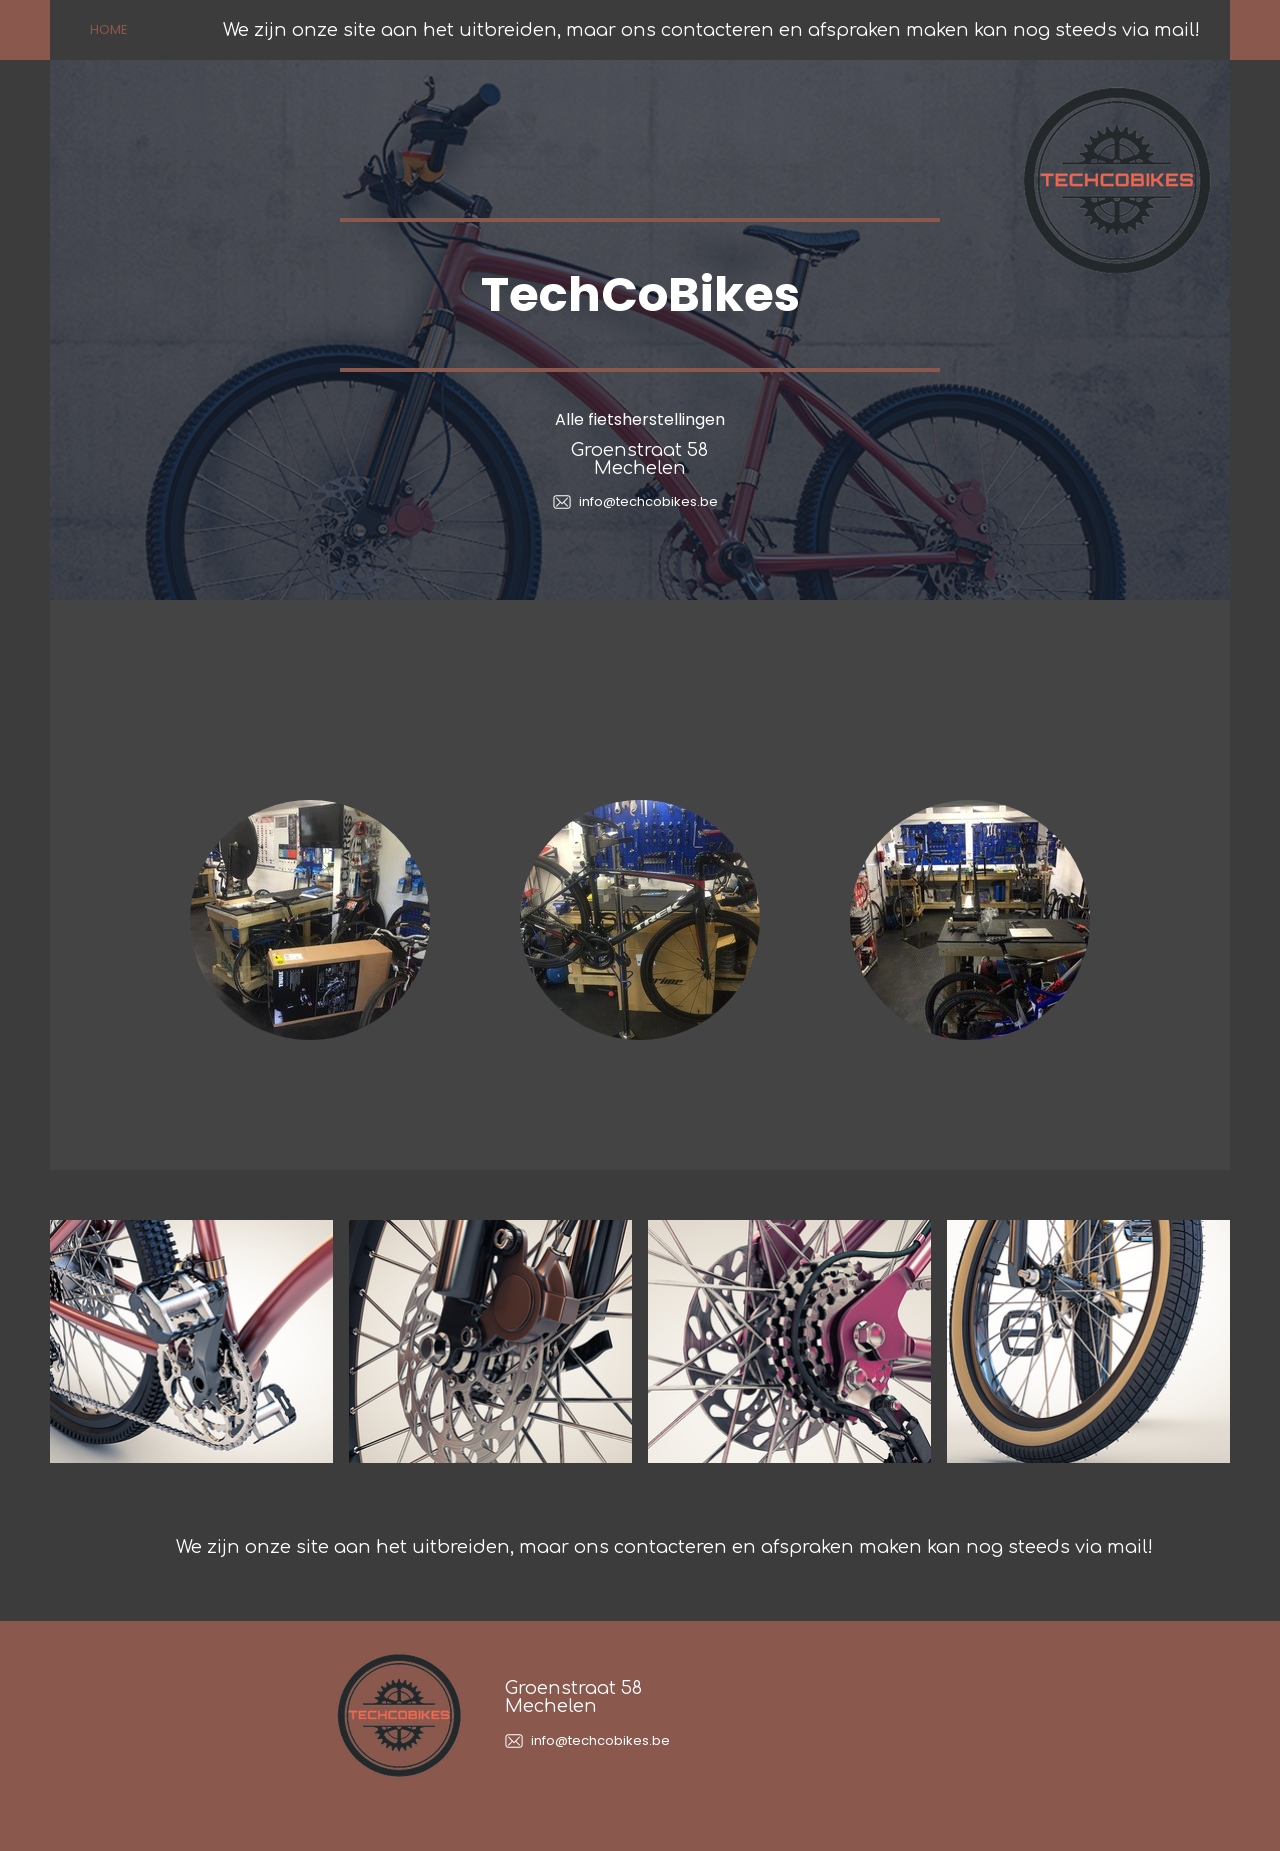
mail (1174, 30)
